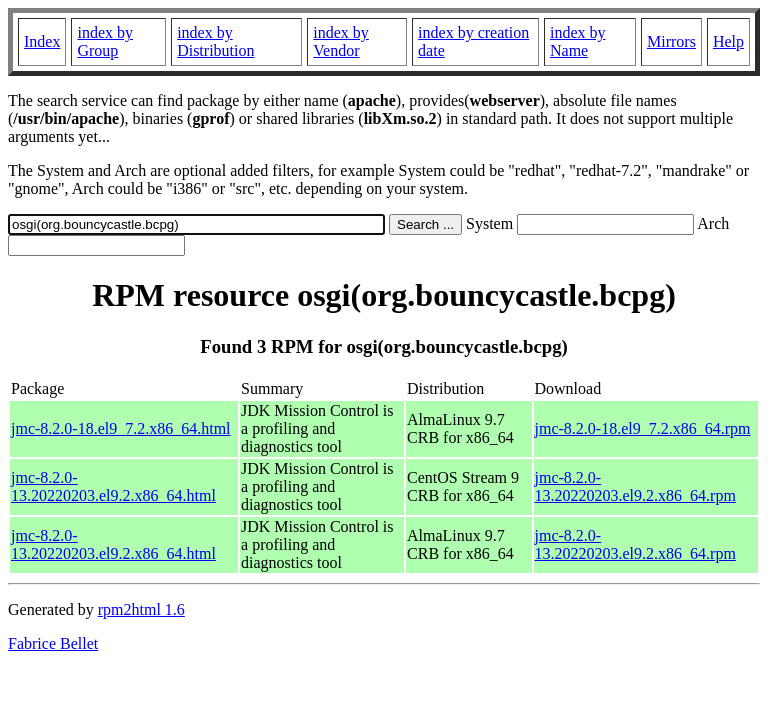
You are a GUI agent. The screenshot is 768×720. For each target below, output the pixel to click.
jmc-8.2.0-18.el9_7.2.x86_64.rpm (643, 428)
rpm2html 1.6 (141, 609)
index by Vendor (341, 41)
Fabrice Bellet (53, 643)
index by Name (578, 41)
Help (728, 41)
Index (42, 41)
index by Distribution (215, 41)
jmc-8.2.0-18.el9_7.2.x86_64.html (121, 428)
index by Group (105, 41)
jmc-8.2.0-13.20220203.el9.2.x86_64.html (113, 486)
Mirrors (671, 41)
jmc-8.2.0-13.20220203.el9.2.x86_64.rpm (635, 486)
